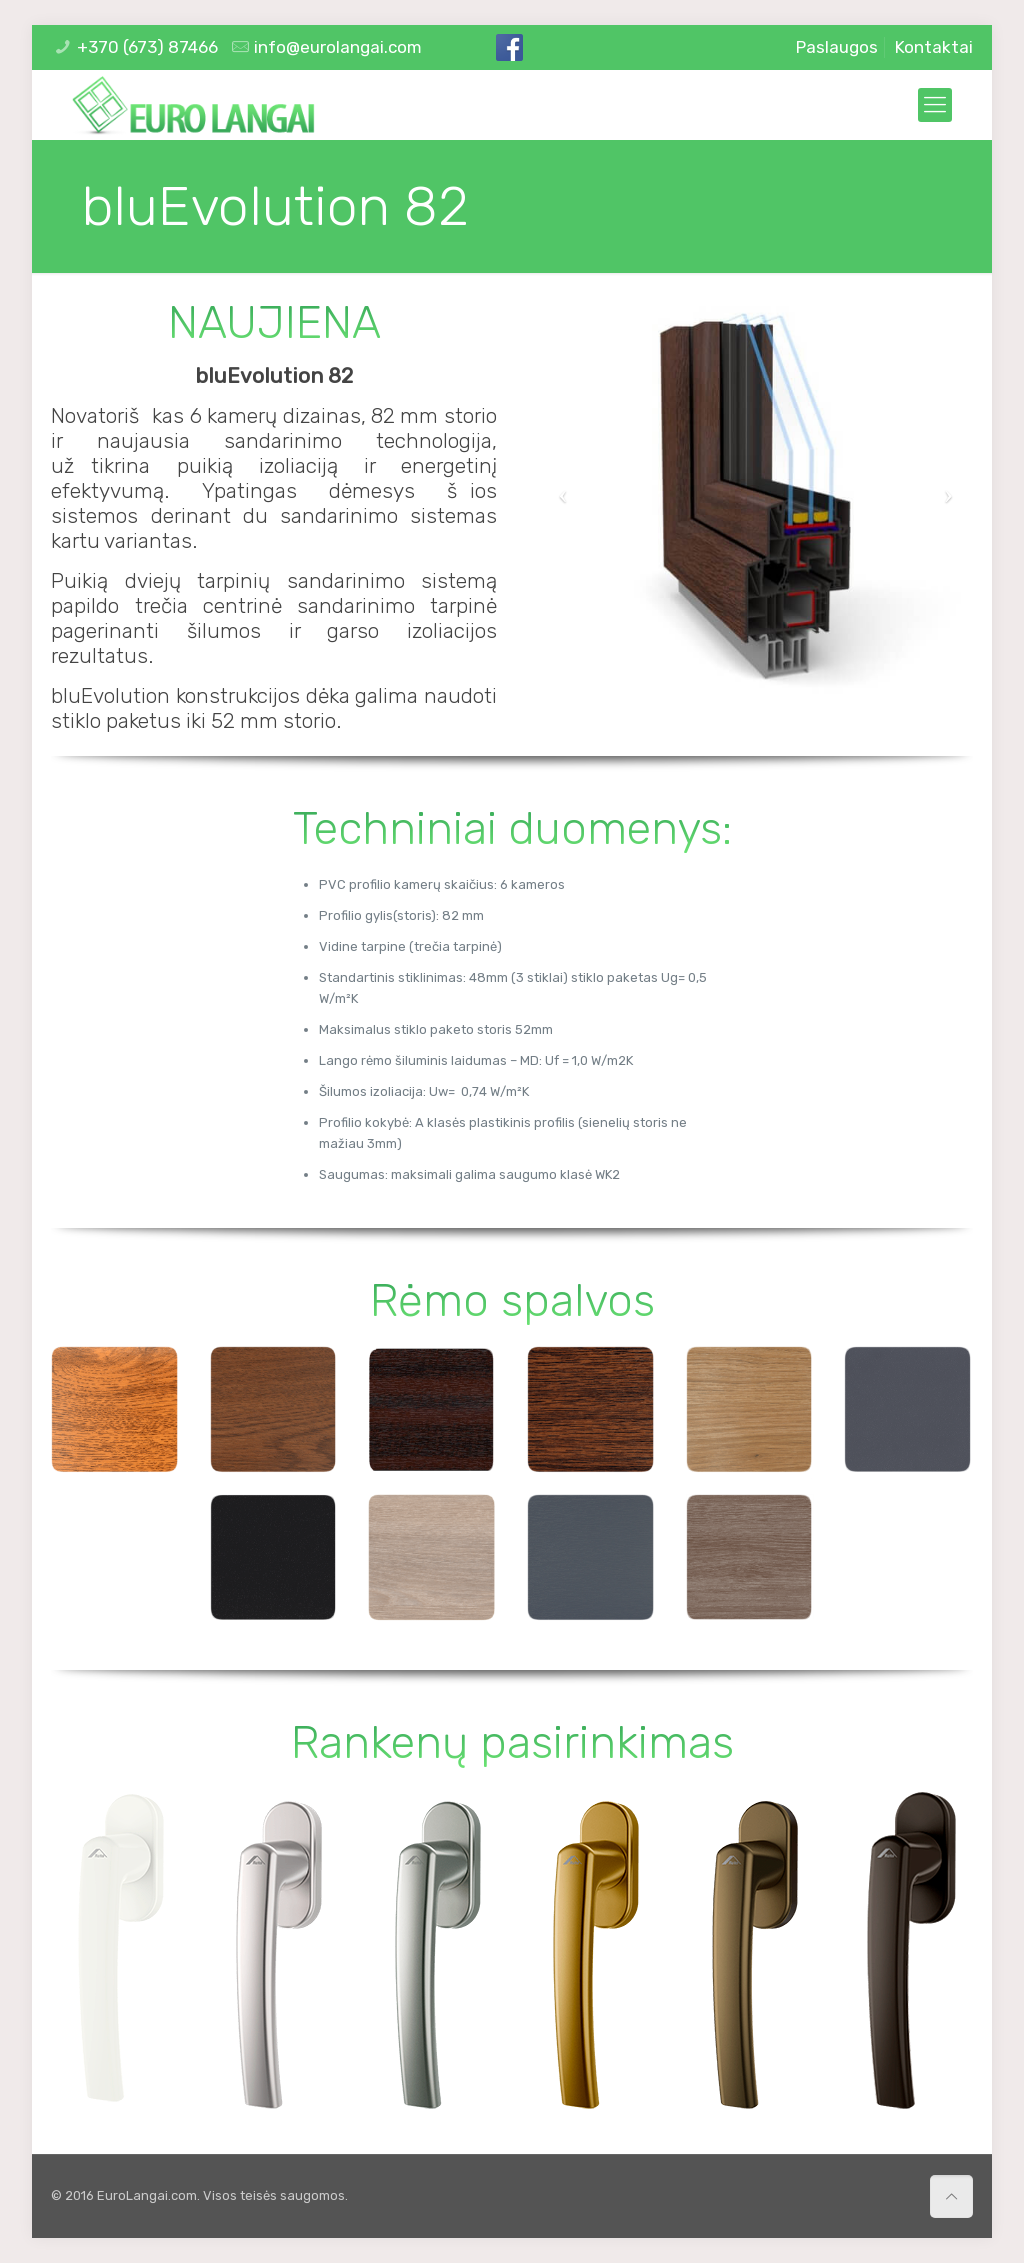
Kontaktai (934, 47)
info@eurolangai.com (338, 47)
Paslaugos (837, 47)
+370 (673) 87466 (147, 47)
